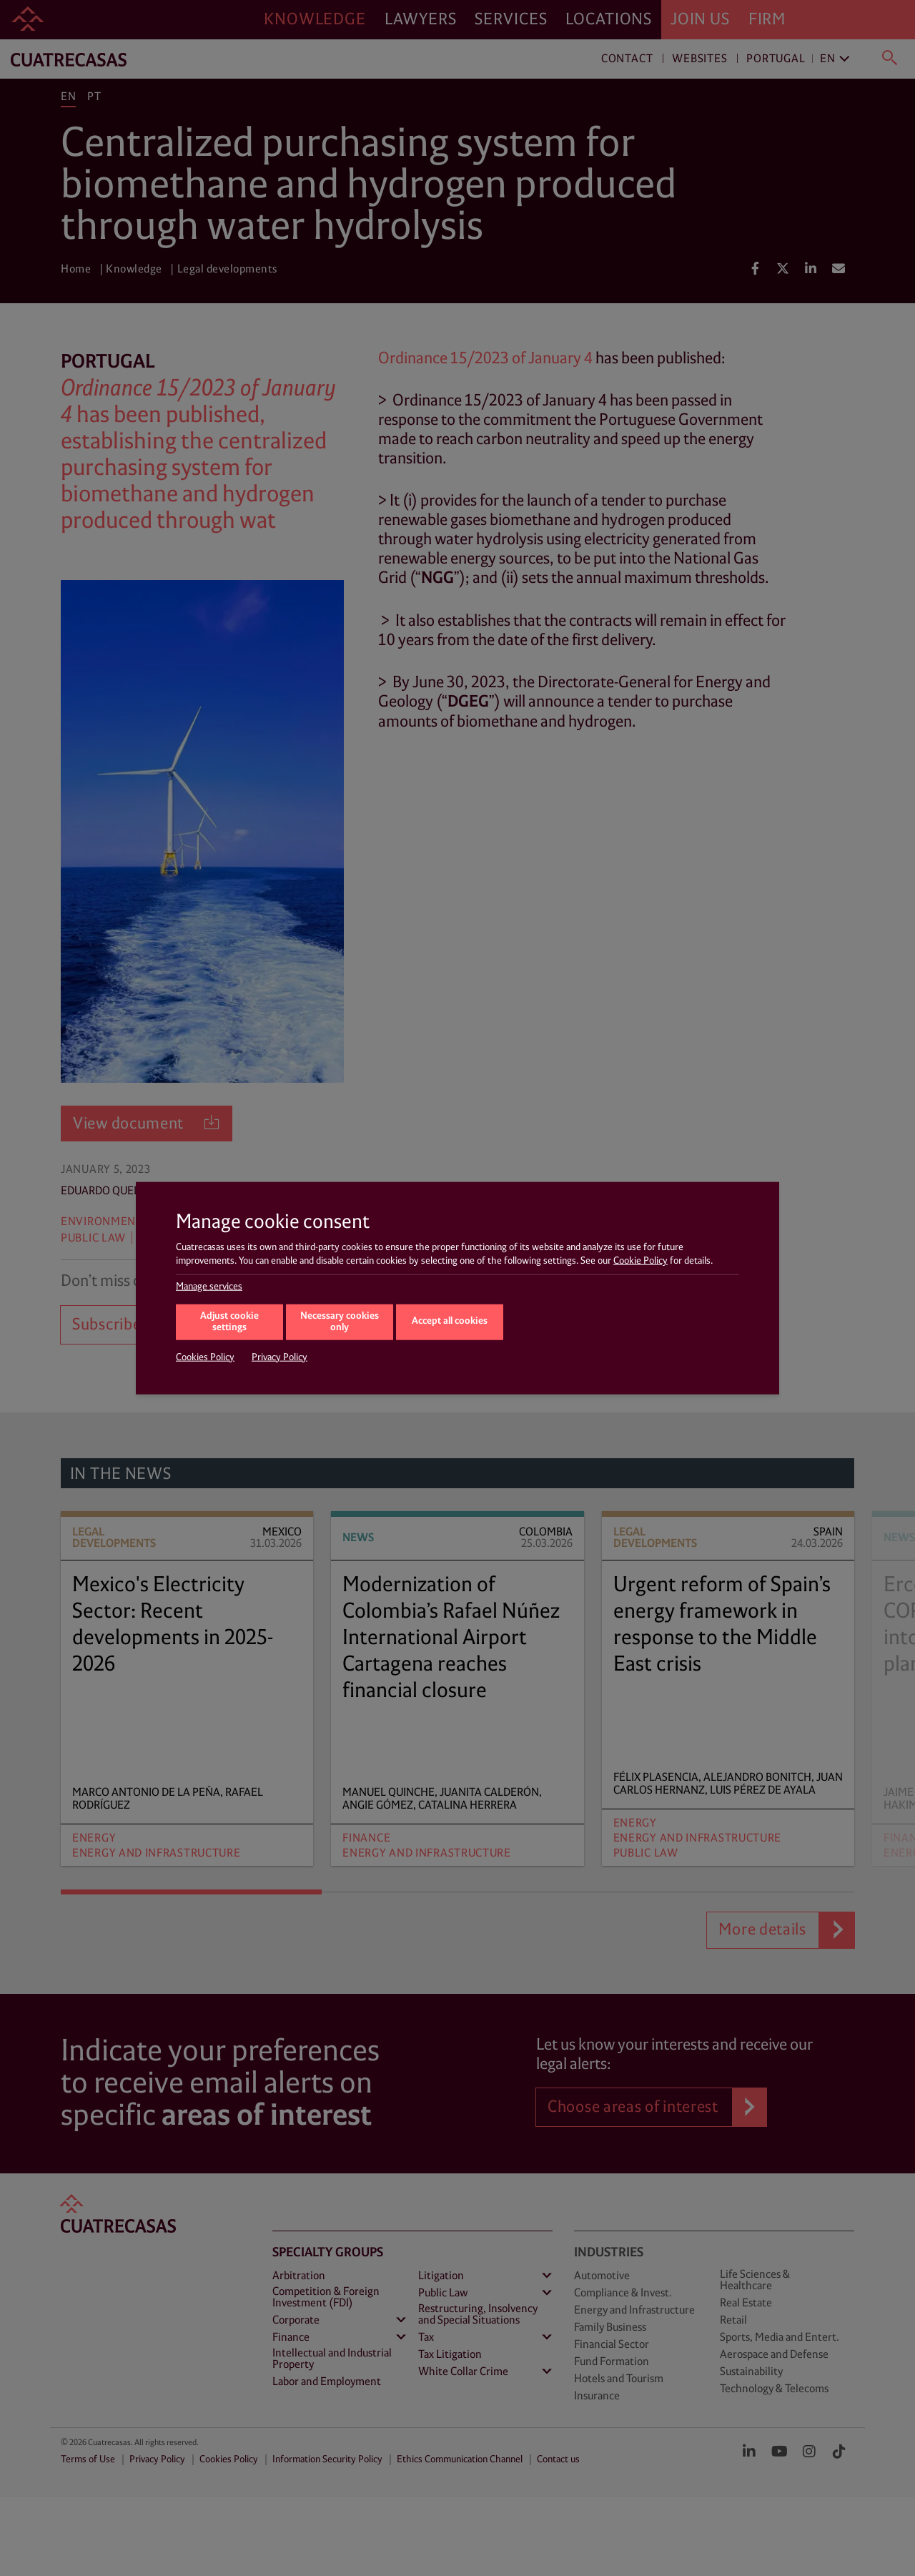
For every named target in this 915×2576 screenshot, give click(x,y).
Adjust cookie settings (229, 1321)
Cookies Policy (205, 1356)
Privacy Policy (279, 1356)
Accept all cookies (450, 1321)
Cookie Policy (640, 1261)
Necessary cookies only (339, 1321)
